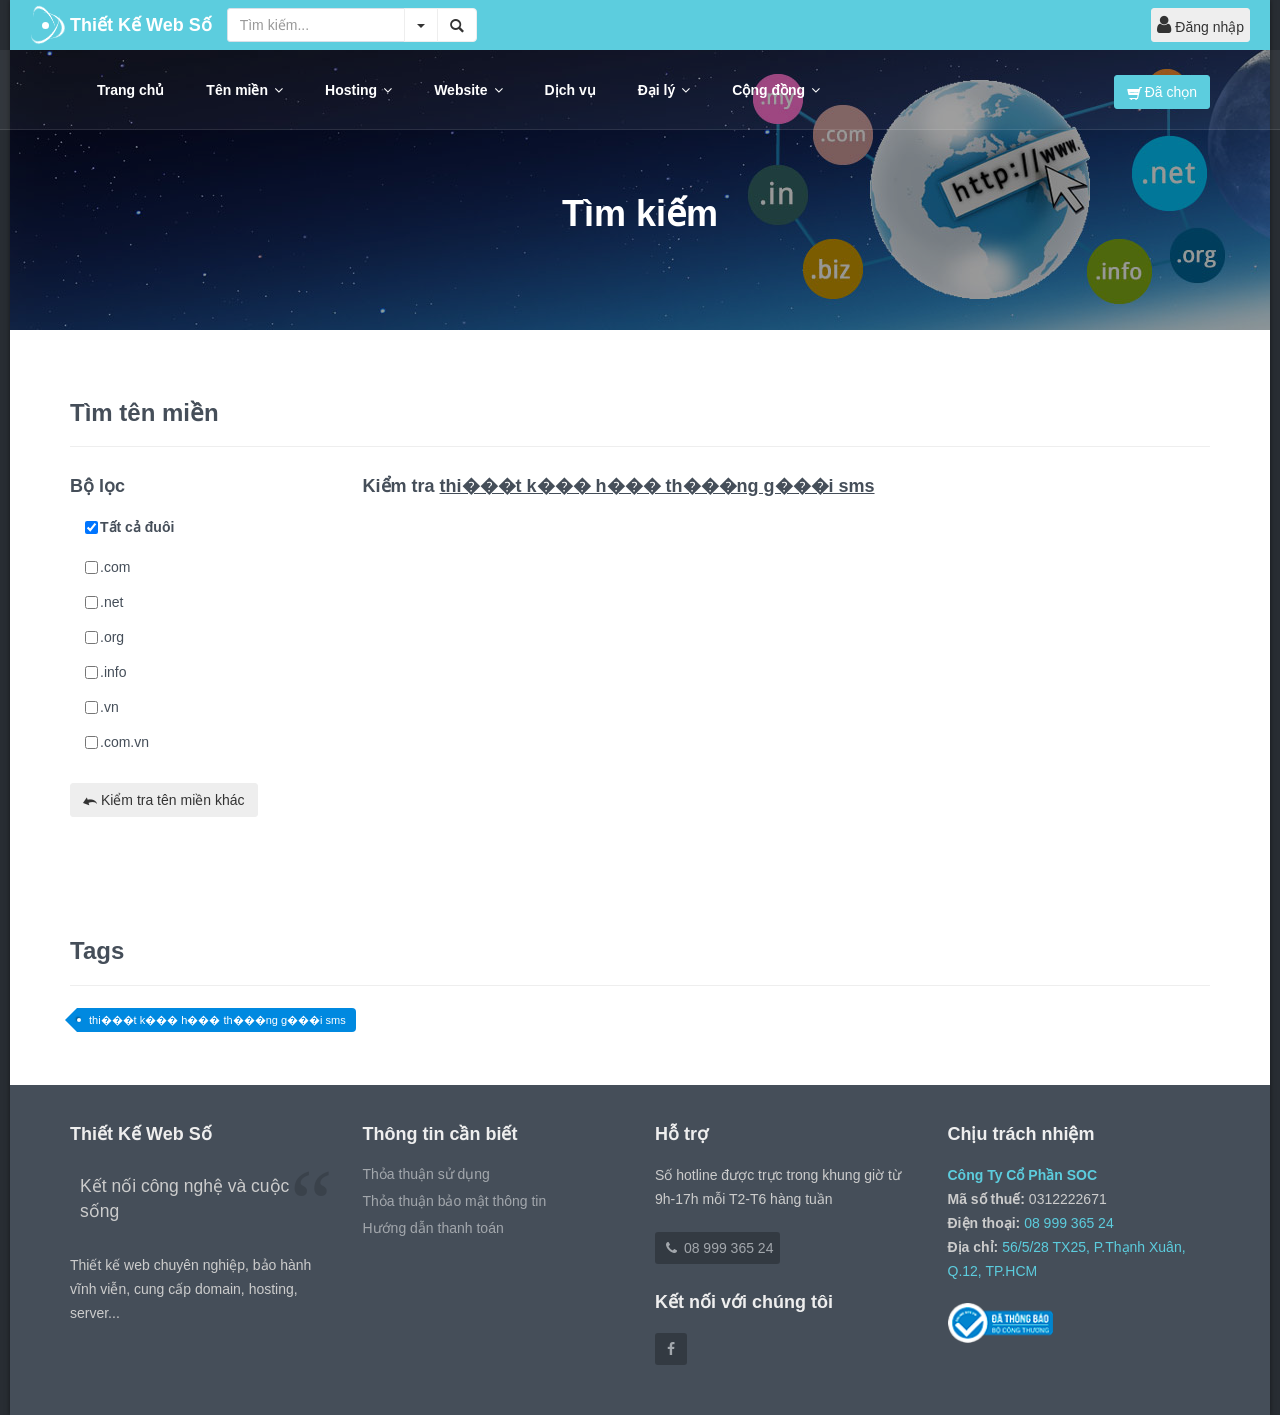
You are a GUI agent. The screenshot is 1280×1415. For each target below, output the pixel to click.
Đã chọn (1162, 92)
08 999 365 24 (717, 1248)
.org (104, 637)
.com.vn (117, 742)
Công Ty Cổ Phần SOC (1023, 1175)
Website (468, 90)
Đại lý (664, 90)
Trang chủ (130, 90)
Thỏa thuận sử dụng (426, 1174)
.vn (102, 707)
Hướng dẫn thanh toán (433, 1228)
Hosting (358, 90)
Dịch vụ (570, 90)
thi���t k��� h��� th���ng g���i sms (217, 1020)
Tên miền (244, 90)
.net (104, 602)
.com (107, 567)
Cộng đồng (776, 90)
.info (105, 672)
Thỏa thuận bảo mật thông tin (455, 1201)
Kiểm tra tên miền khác (164, 800)
